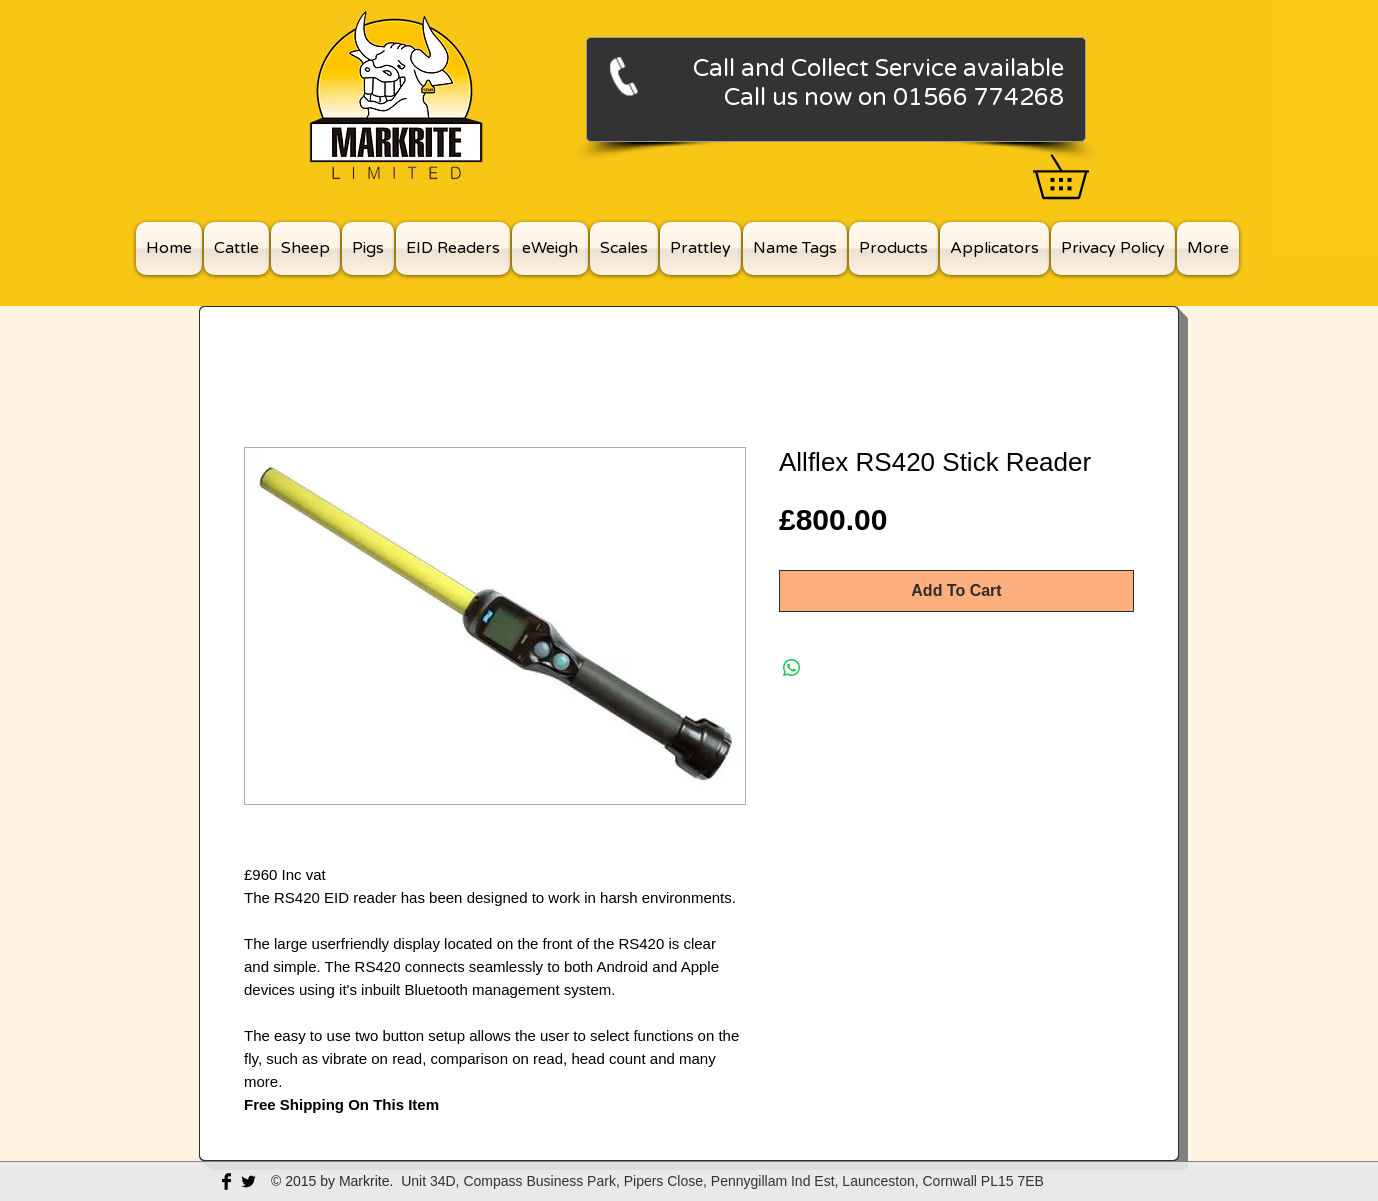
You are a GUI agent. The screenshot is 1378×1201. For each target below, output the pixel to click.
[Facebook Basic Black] (226, 1181)
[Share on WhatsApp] (792, 668)
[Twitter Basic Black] (248, 1181)
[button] (1082, 176)
